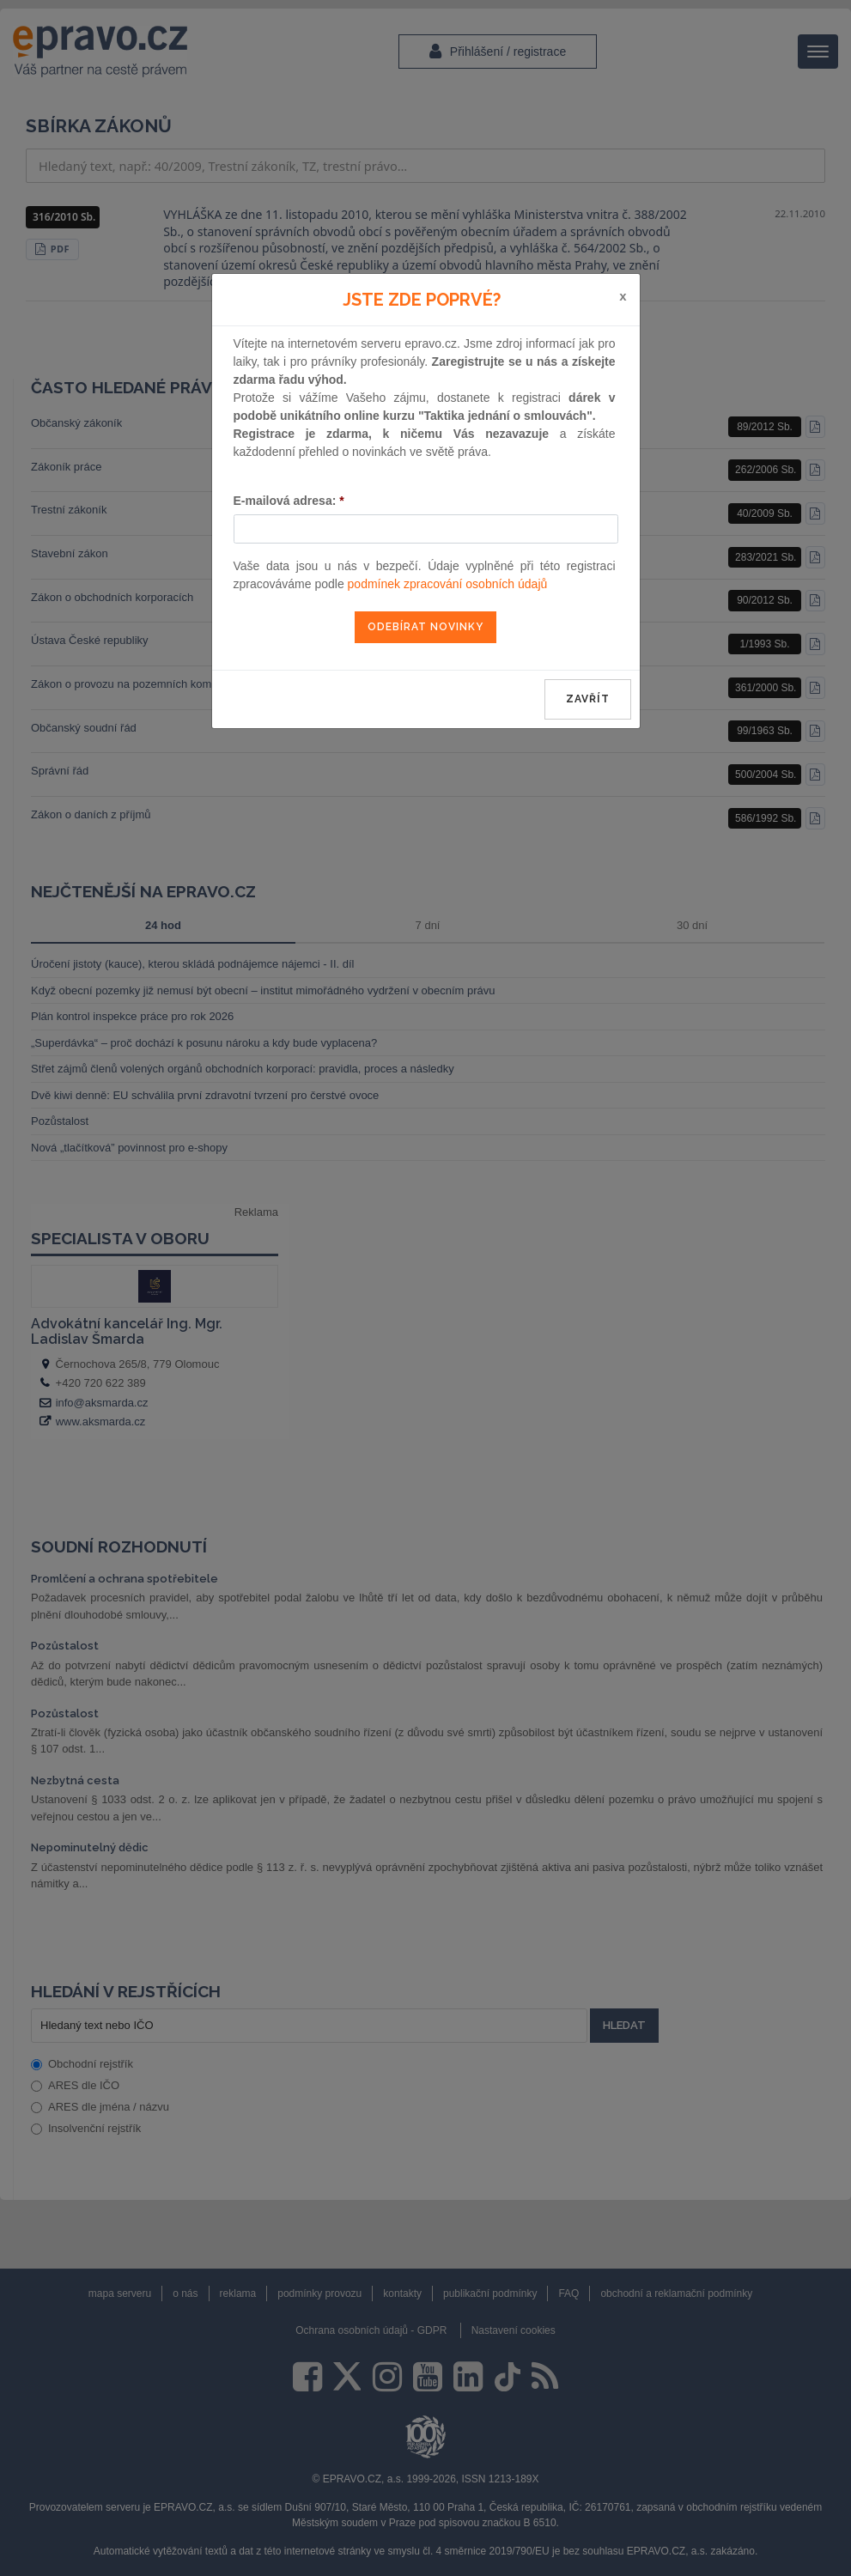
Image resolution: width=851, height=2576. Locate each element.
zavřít (588, 699)
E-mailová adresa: (289, 500)
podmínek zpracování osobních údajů (448, 584)
